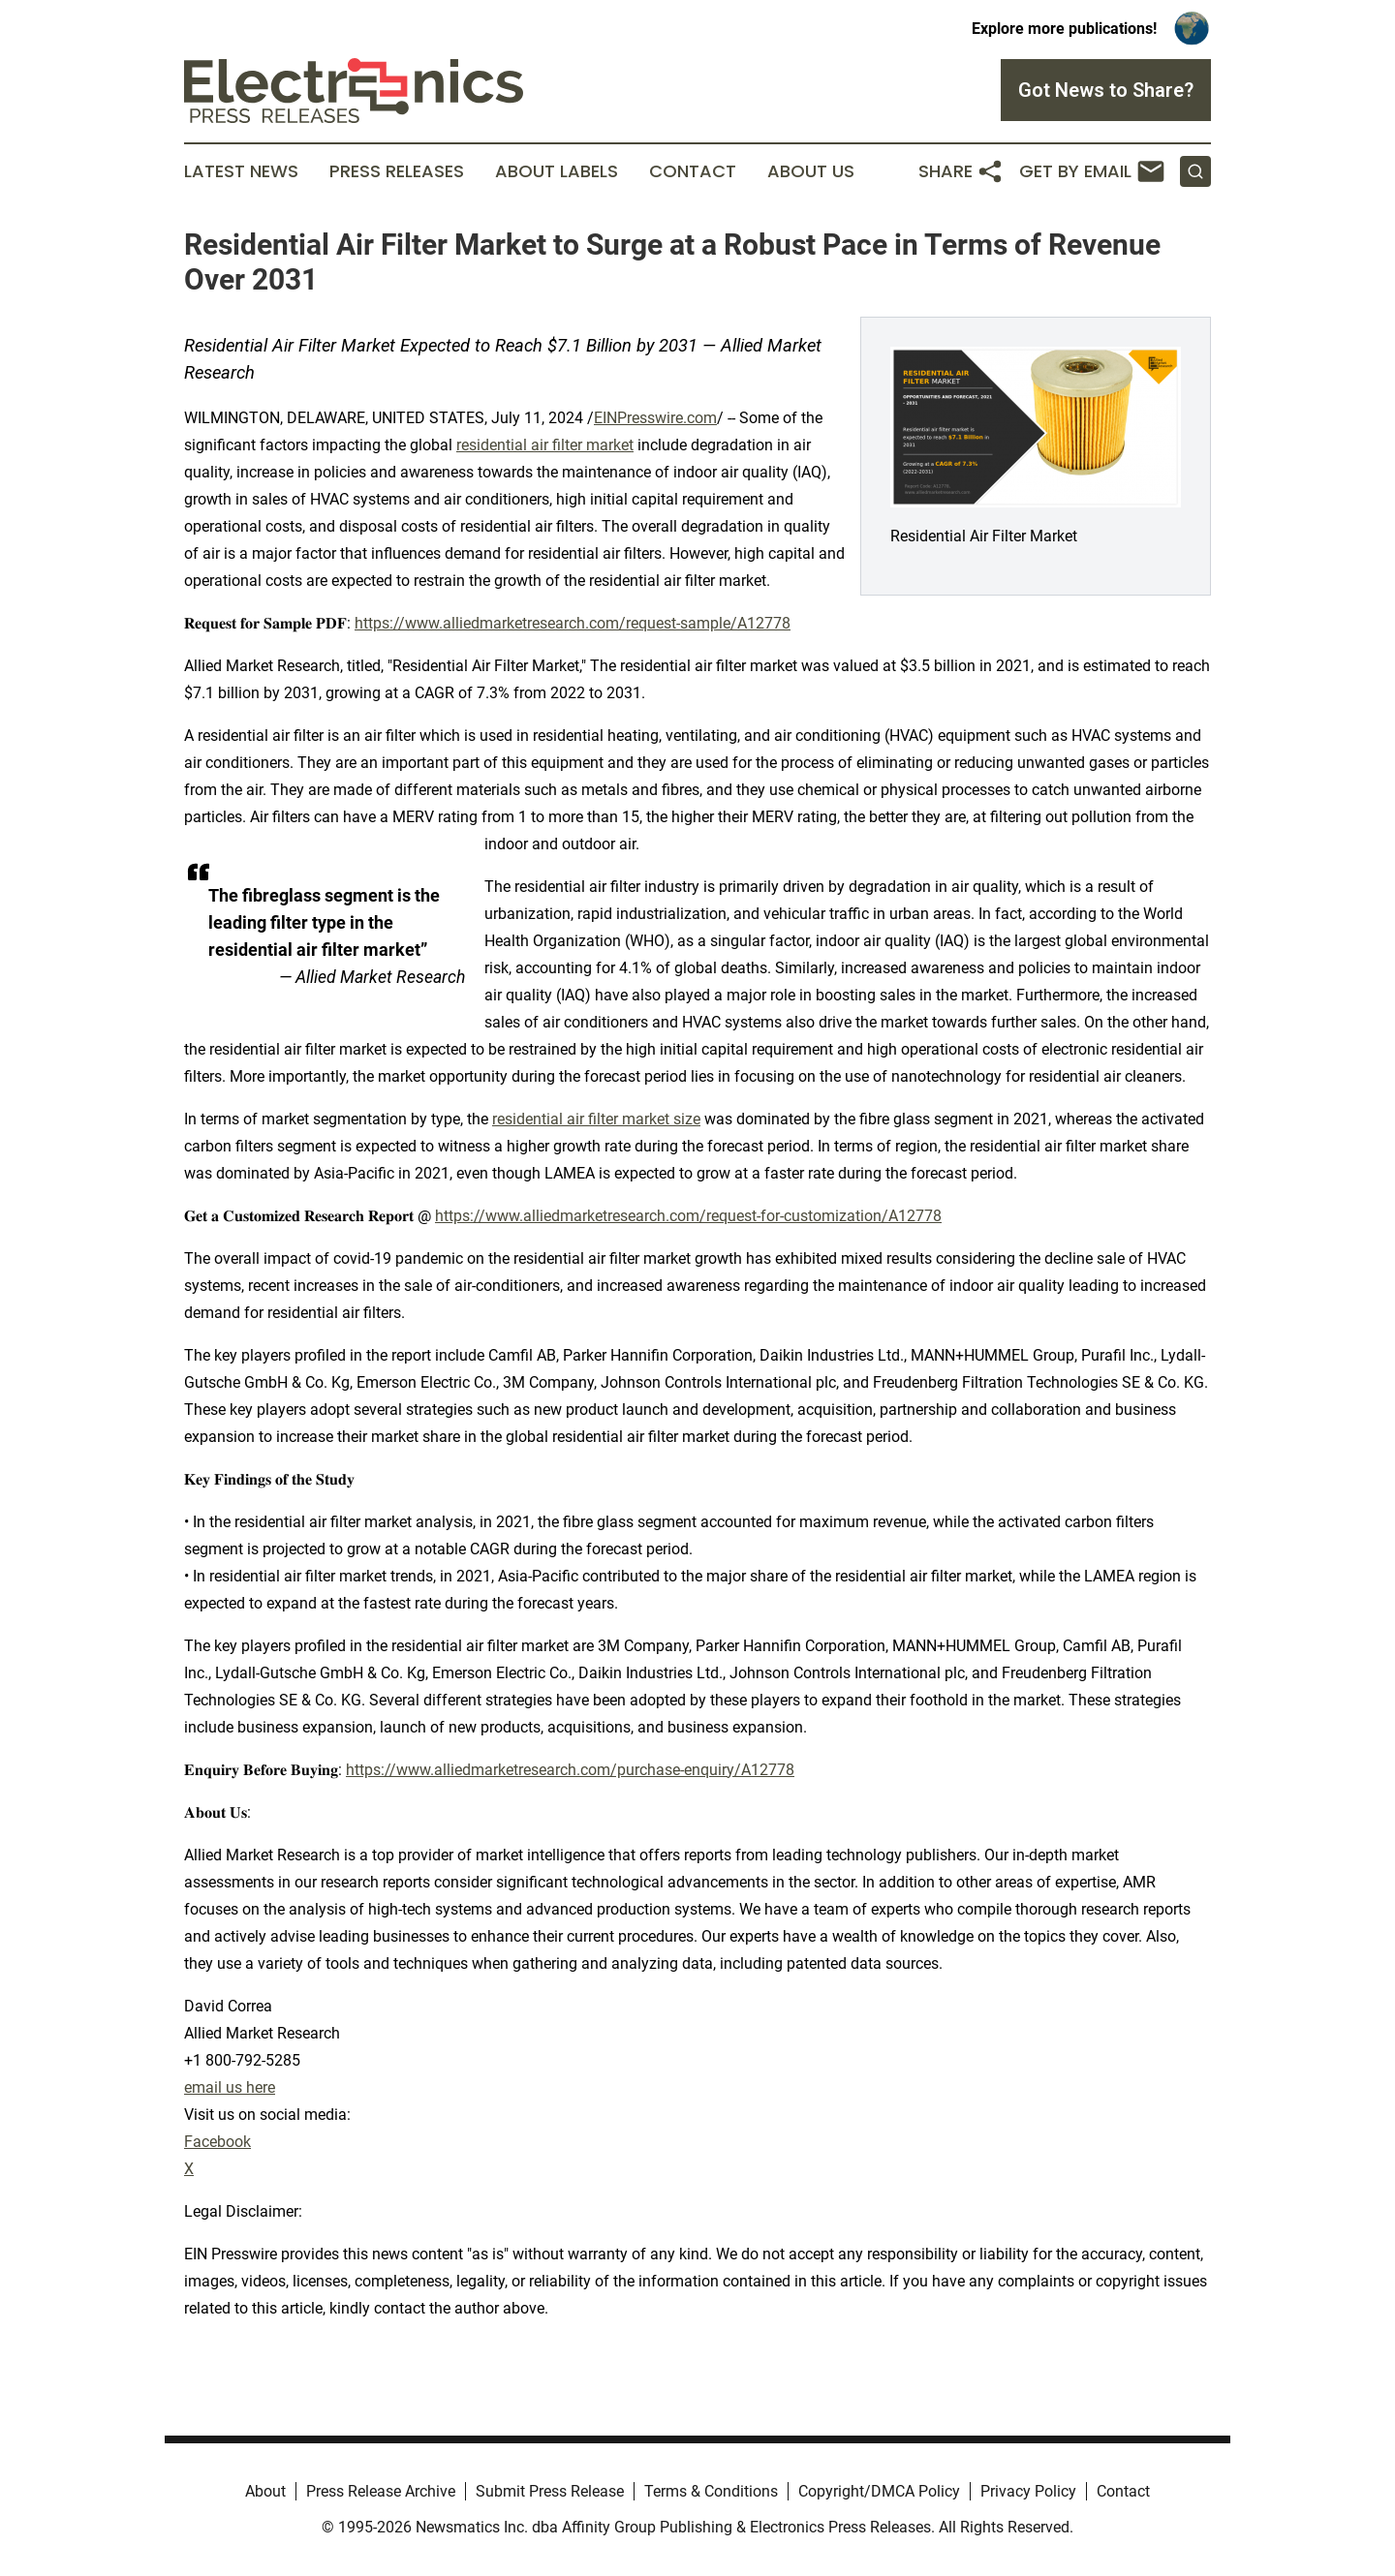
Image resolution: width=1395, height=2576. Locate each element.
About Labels (556, 171)
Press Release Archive (380, 2491)
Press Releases (396, 171)
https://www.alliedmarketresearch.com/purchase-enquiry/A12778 (570, 1770)
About (265, 2491)
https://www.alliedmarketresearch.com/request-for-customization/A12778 (688, 1216)
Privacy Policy (1028, 2491)
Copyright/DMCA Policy (879, 2491)
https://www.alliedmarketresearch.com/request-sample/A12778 (572, 623)
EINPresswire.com (655, 418)
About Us (810, 171)
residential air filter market (545, 445)
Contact (692, 171)
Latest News (241, 171)
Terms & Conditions (711, 2491)
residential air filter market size (596, 1119)
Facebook (217, 2141)
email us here (229, 2087)
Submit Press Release (550, 2491)
